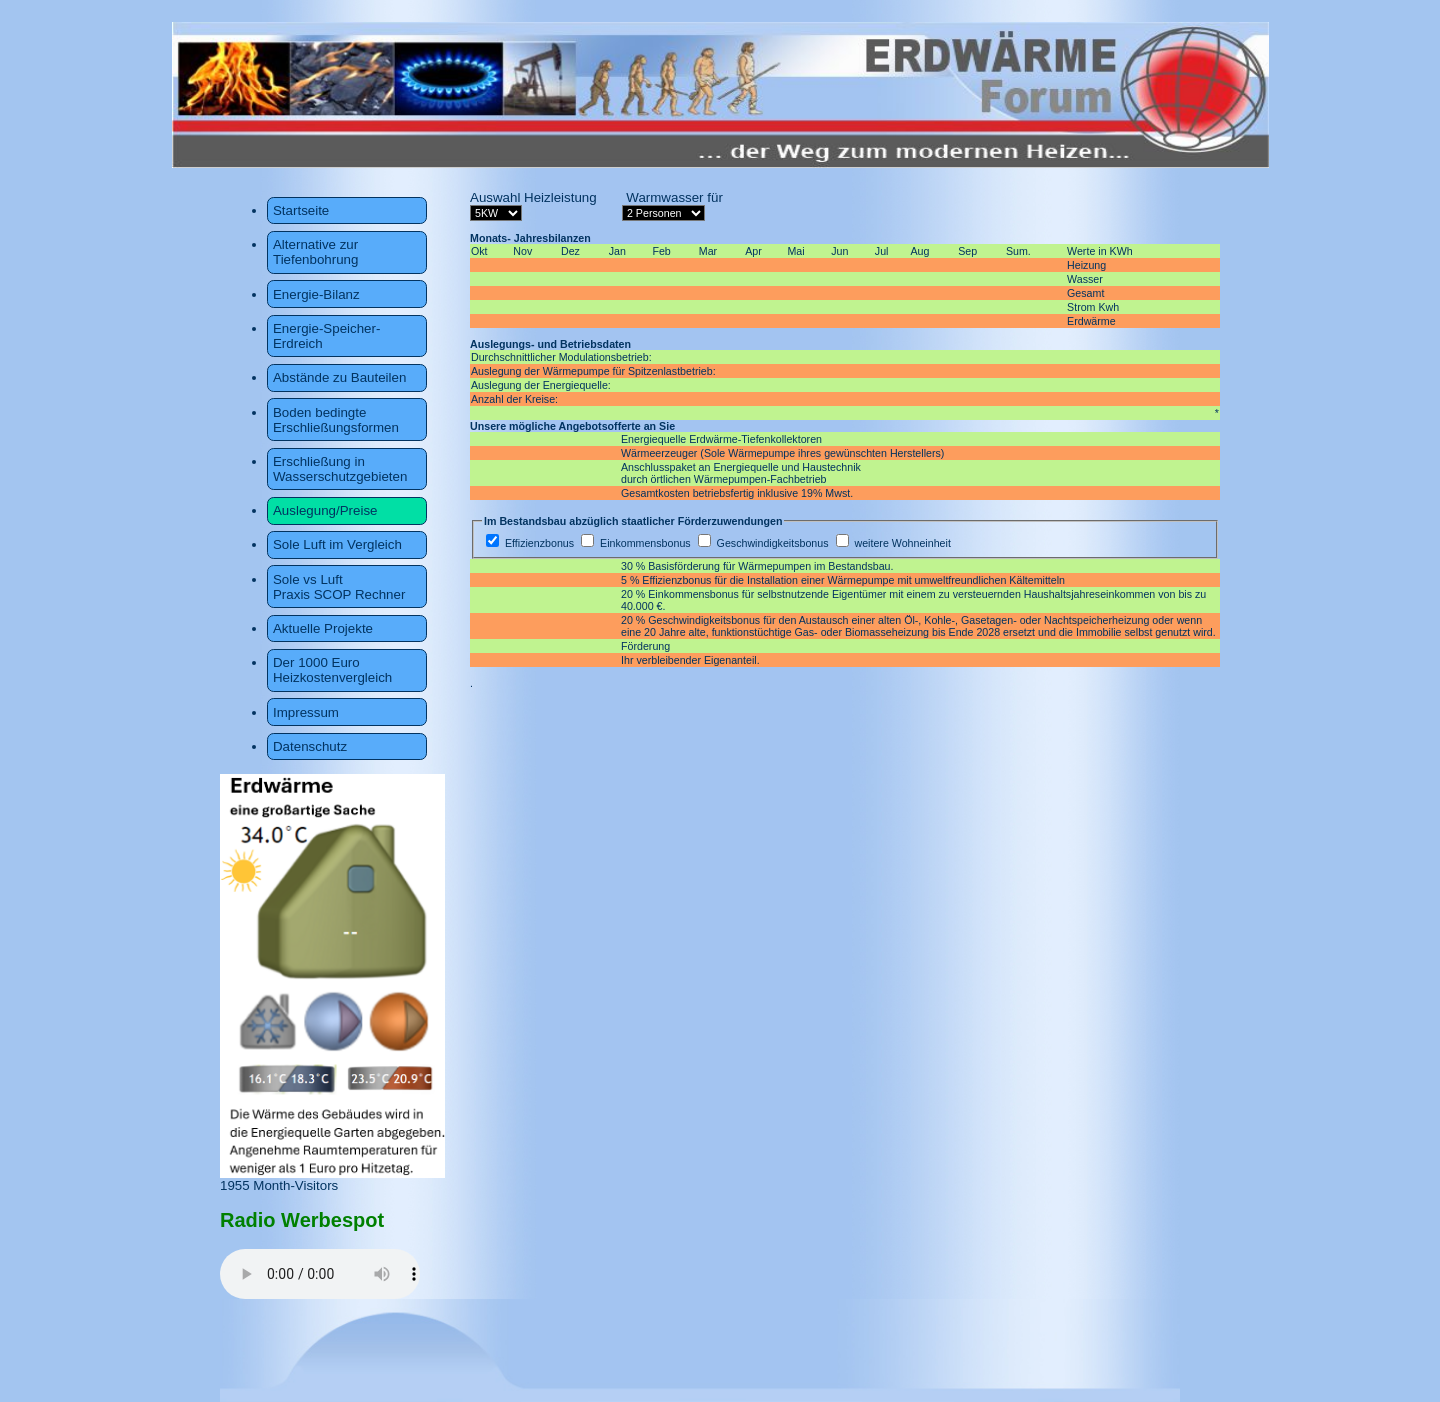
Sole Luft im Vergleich (337, 544)
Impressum (306, 712)
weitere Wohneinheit (902, 543)
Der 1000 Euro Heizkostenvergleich (332, 670)
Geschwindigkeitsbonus (774, 543)
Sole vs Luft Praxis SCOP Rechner (339, 587)
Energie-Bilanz (316, 294)
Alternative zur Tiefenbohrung (315, 252)
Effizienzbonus (539, 543)
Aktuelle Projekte (323, 628)
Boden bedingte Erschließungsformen (336, 420)
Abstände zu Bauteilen (339, 377)
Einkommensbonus (645, 543)
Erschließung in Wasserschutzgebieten (340, 469)
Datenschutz (310, 746)
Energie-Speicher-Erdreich (326, 336)
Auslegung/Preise (325, 510)
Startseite (301, 210)
